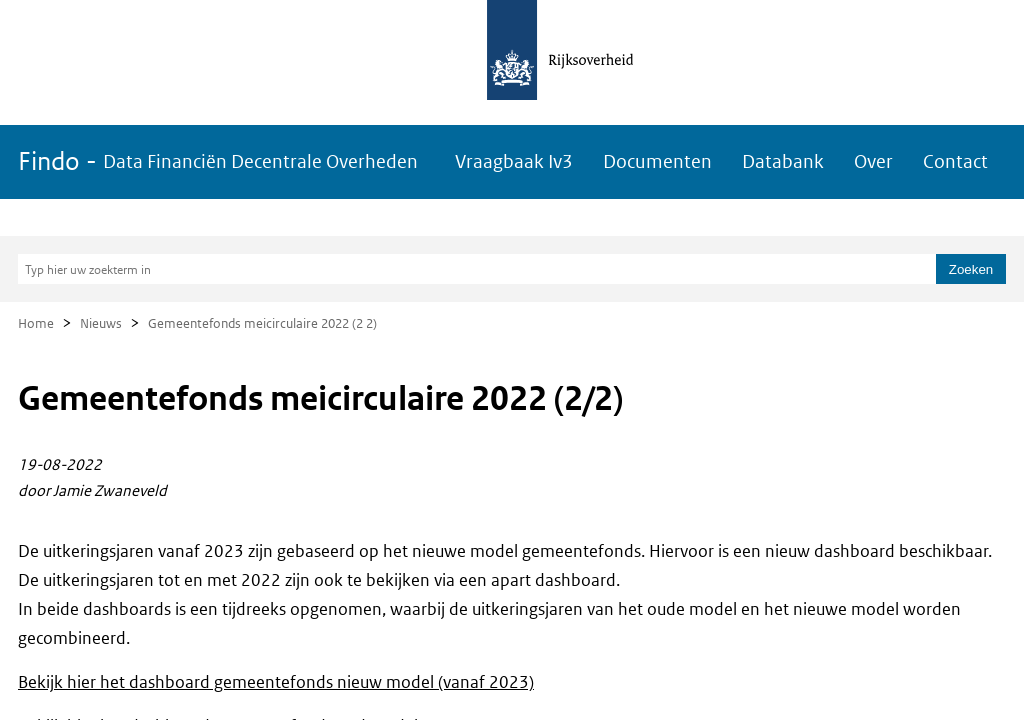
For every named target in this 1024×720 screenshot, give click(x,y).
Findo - (218, 161)
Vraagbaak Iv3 (514, 161)
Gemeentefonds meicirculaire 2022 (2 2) (262, 323)
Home (36, 323)
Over (873, 161)
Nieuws (101, 323)
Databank (783, 161)
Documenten (657, 161)
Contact (955, 161)
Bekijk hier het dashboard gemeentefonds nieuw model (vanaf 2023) (276, 682)
